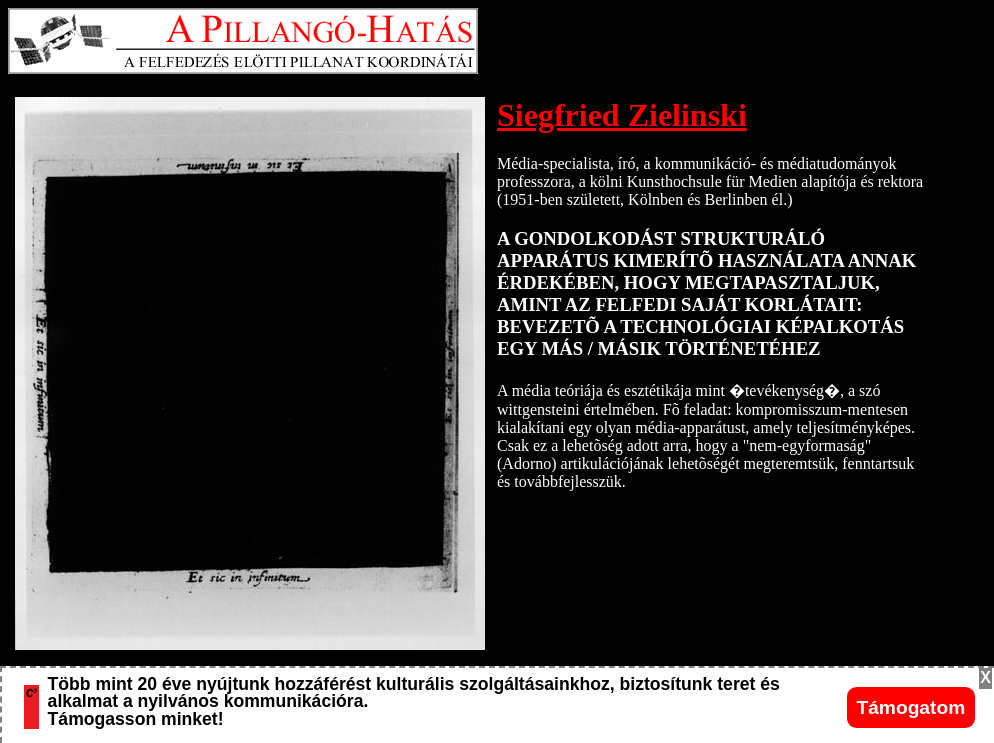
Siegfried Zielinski (622, 115)
